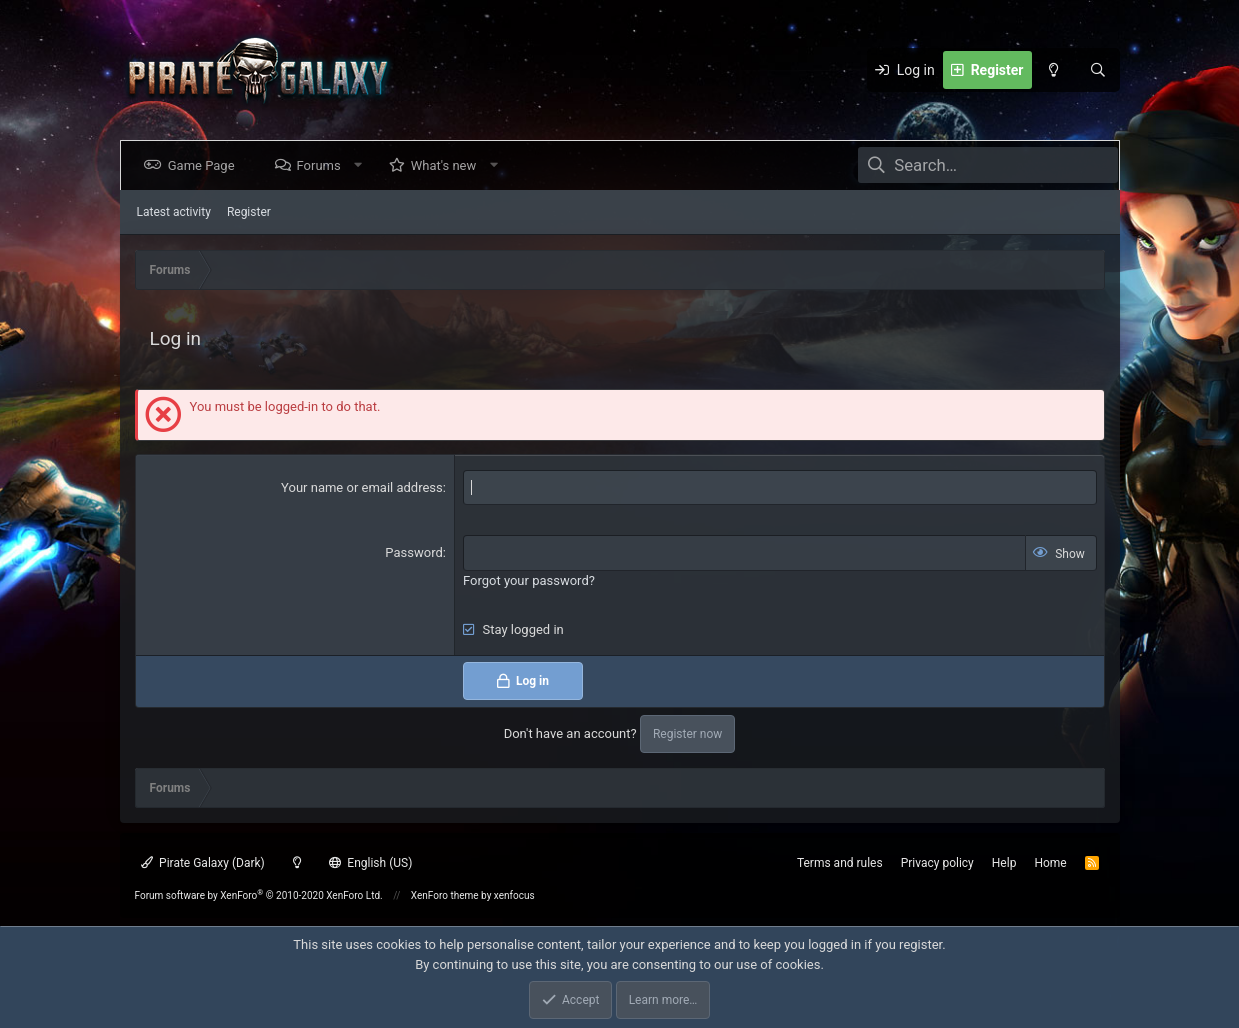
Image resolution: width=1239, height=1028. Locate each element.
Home (1050, 863)
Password (413, 552)
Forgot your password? (529, 580)
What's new (447, 165)
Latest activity (174, 212)
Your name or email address (362, 487)
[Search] (1098, 70)
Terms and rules (840, 863)
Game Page (205, 165)
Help (1004, 863)
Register (249, 212)
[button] (361, 165)
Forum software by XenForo (259, 895)
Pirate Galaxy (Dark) (203, 863)
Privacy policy (937, 863)
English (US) (371, 863)
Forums (322, 165)
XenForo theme (445, 895)
